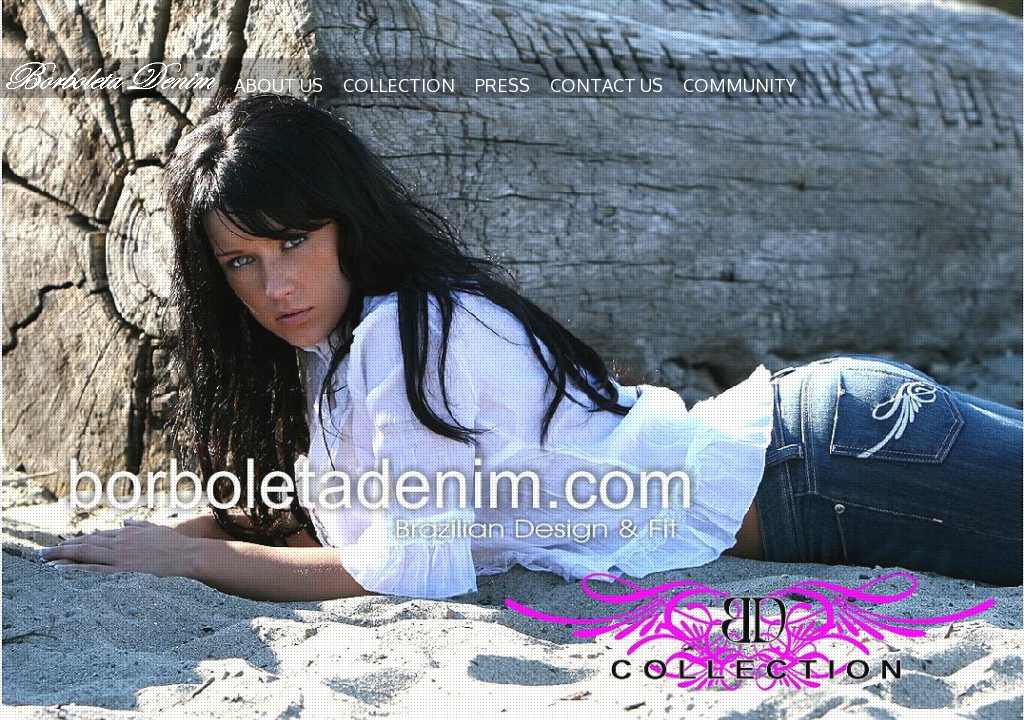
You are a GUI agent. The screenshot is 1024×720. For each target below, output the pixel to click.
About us (278, 85)
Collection (399, 85)
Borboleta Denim (112, 76)
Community (739, 85)
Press (502, 85)
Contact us (606, 85)
